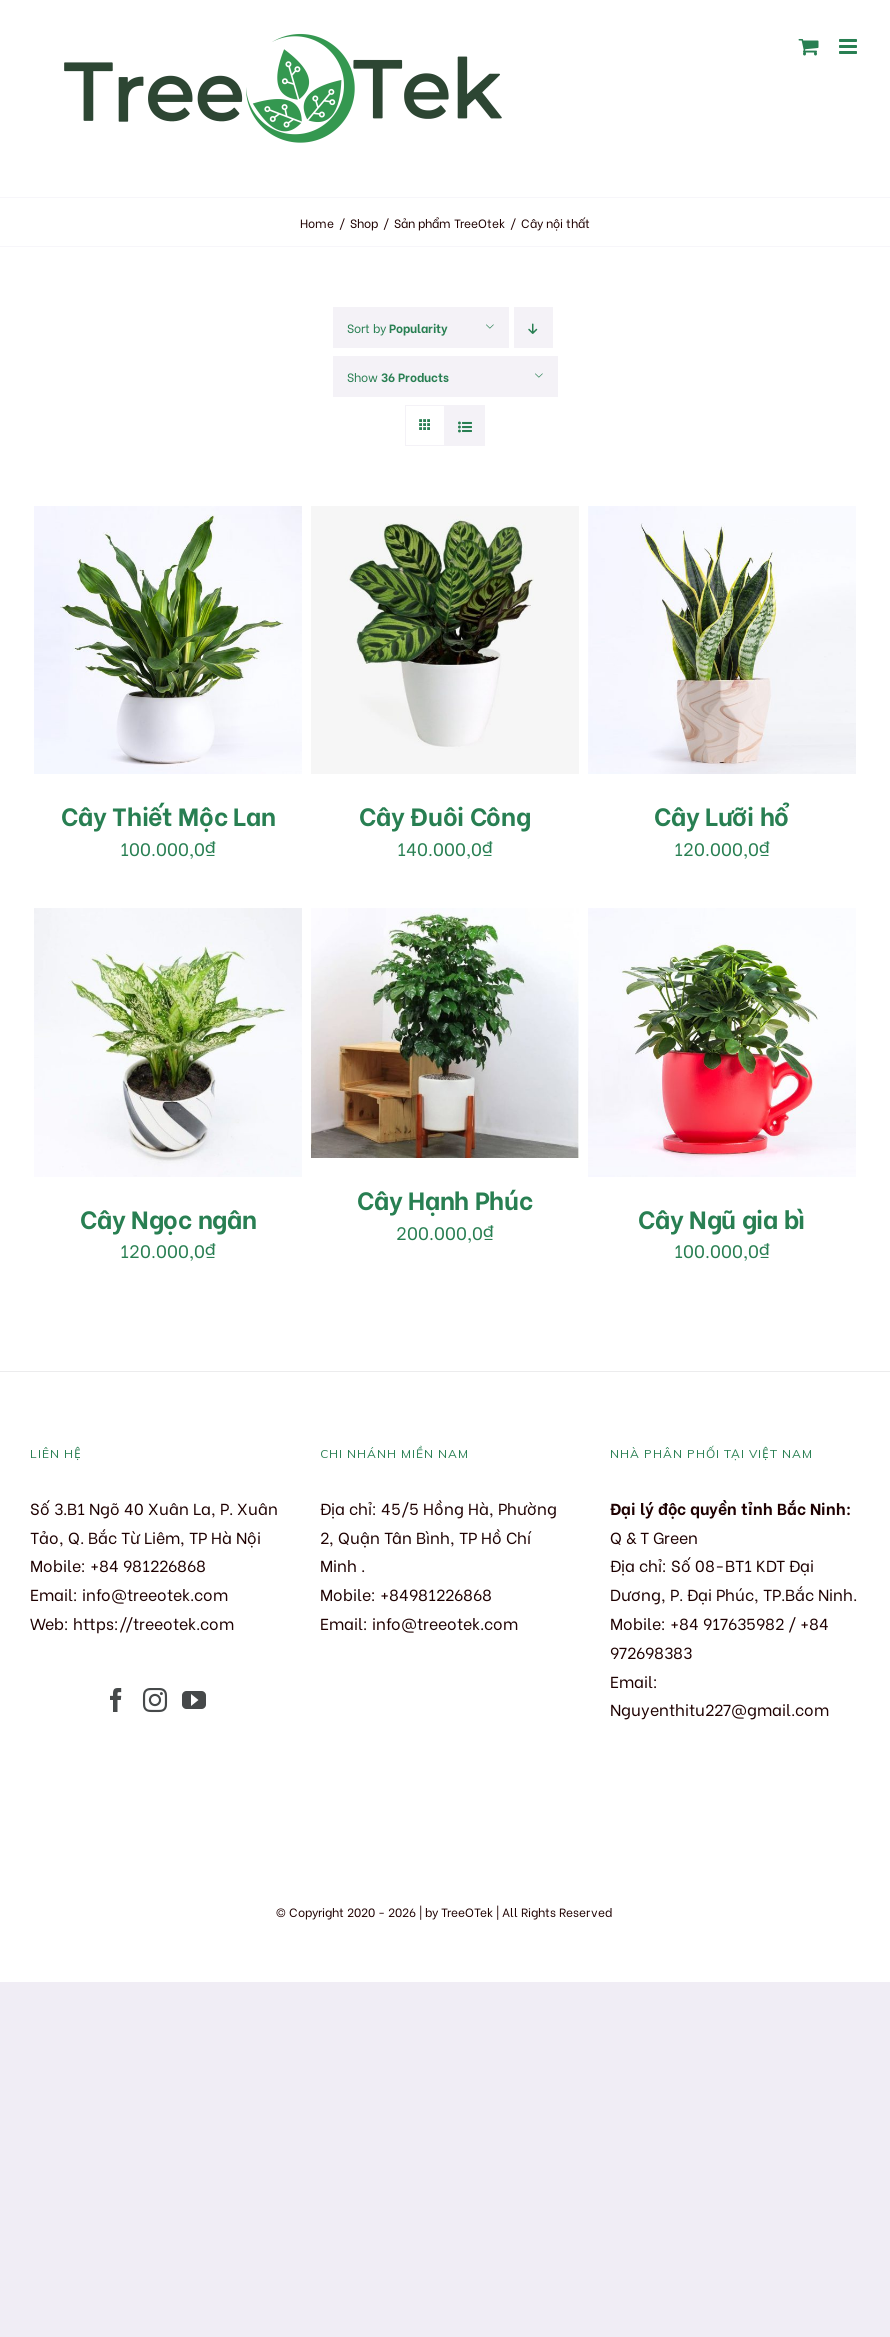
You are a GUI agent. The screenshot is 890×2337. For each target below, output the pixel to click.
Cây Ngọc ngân (168, 1217)
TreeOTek (467, 1911)
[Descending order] (533, 327)
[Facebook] (116, 1700)
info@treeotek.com (155, 1593)
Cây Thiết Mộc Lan (168, 814)
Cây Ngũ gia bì (721, 1217)
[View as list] (464, 425)
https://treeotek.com (153, 1622)
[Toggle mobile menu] (849, 46)
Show (398, 376)
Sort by (397, 327)
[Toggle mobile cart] (809, 46)
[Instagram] (155, 1700)
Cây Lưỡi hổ (721, 814)
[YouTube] (194, 1700)
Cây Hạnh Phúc (444, 1198)
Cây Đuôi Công (444, 814)
